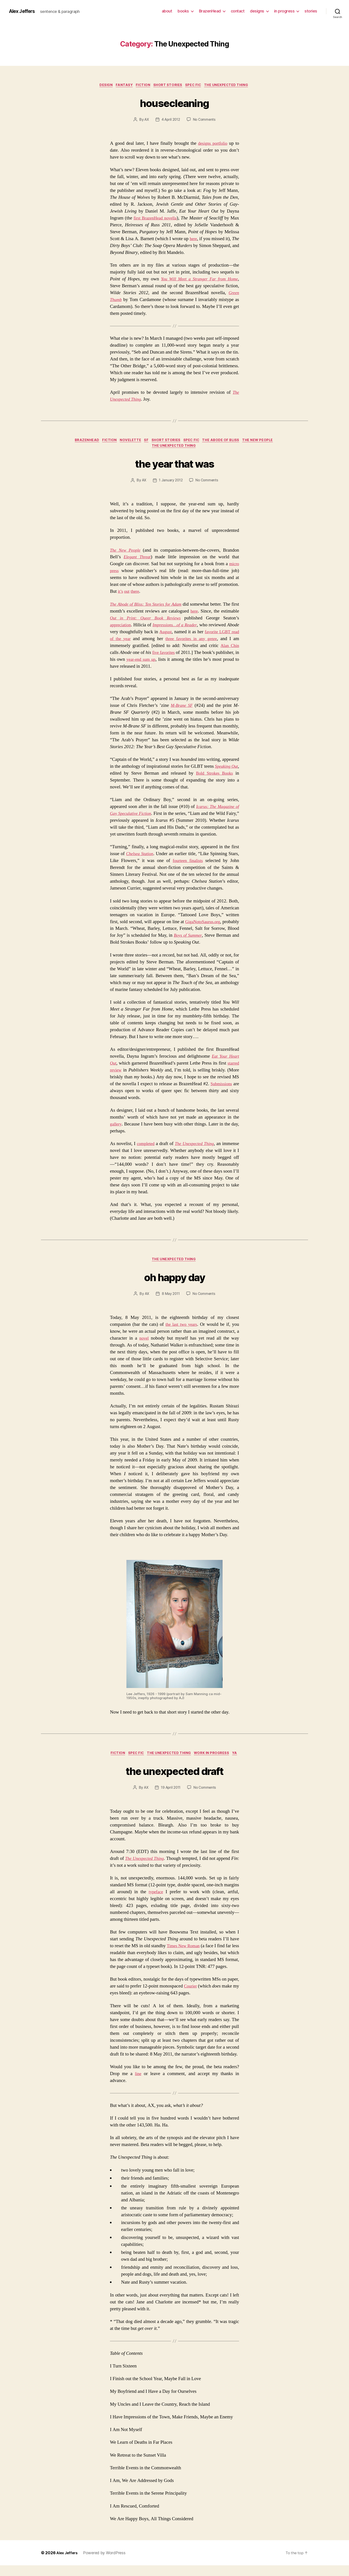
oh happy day (174, 1279)
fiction (142, 86)
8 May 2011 (170, 1297)
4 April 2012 (171, 120)
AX (145, 120)
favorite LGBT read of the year (139, 641)
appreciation (139, 627)
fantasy (122, 86)
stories (310, 11)
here (220, 239)
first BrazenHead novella (159, 219)
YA (239, 1757)
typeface (156, 1896)
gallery (116, 1126)
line (138, 2084)
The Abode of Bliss (225, 441)
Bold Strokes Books (215, 776)
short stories (168, 86)
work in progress (214, 1757)
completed (150, 1146)
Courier (195, 1997)
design (102, 86)
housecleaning (174, 102)
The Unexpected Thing (231, 86)
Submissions (220, 1086)
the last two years (181, 1327)
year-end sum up (179, 662)
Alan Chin (131, 655)
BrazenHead (210, 11)
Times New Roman (187, 1950)
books (183, 11)
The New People (264, 441)
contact (238, 11)
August (199, 634)
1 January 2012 (170, 482)
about (167, 11)
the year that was (174, 465)
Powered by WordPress (106, 2563)
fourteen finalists (187, 863)
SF (146, 441)
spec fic (196, 86)
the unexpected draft (174, 1773)
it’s (121, 594)
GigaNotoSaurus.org (218, 924)
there (136, 594)
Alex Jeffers (24, 11)
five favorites (198, 655)
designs (257, 11)
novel (144, 1341)
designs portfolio (212, 144)
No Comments (205, 120)
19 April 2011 (170, 1791)
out (128, 594)
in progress (284, 11)
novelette (128, 441)
